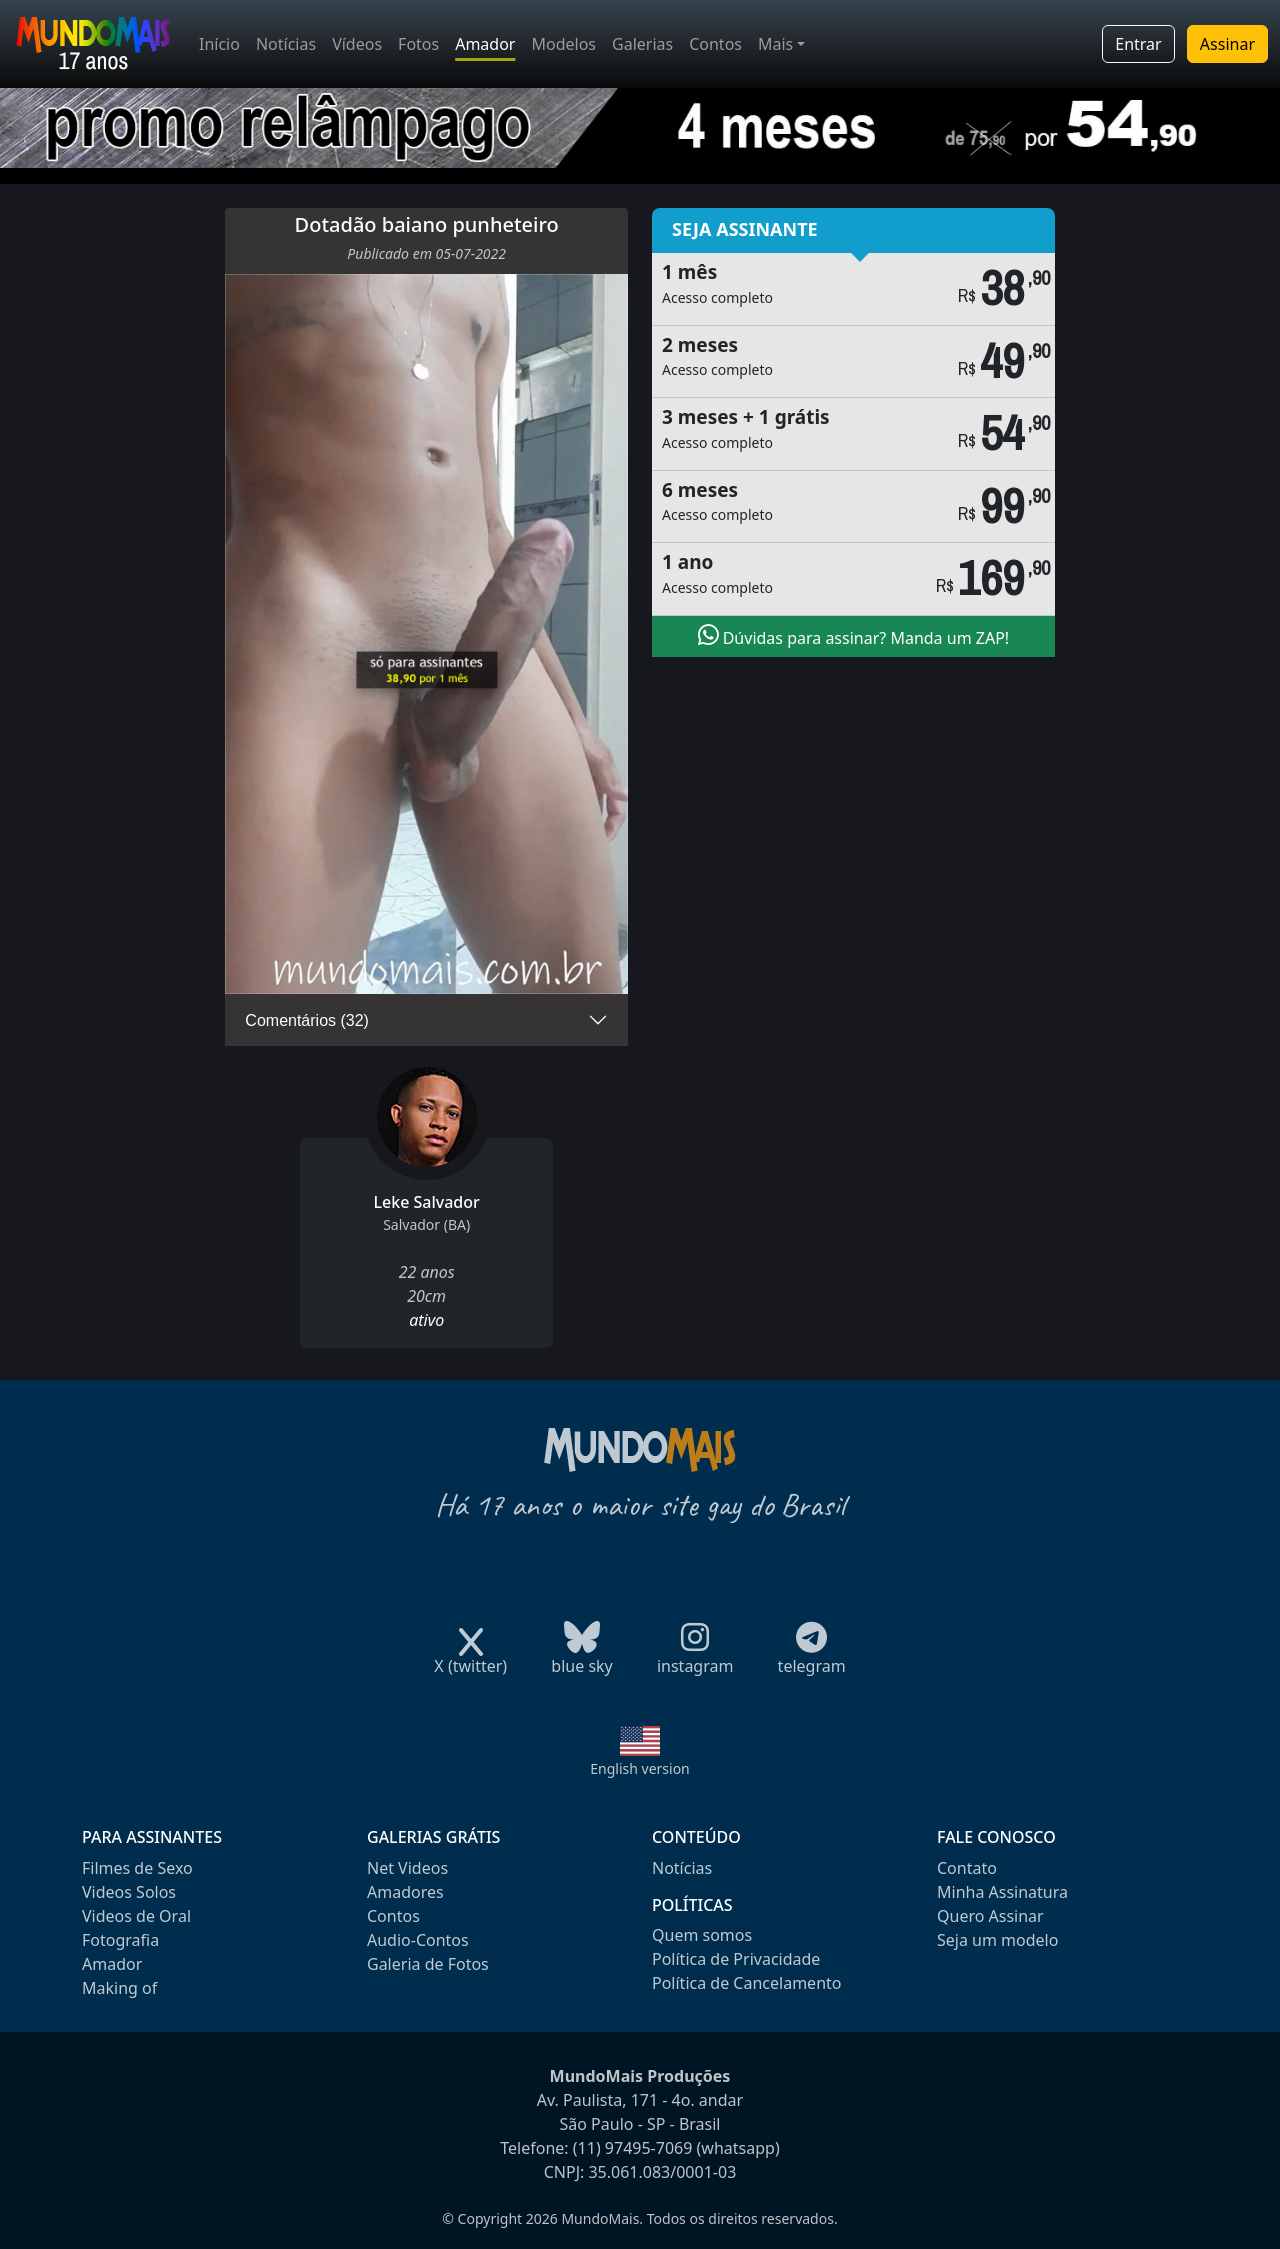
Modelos (563, 44)
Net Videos (407, 1868)
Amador (485, 44)
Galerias (642, 44)
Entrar (1138, 44)
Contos (715, 44)
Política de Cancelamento (746, 1983)
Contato (967, 1868)
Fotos (418, 44)
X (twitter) (470, 1659)
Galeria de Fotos (428, 1964)
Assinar (1227, 44)
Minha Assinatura (1002, 1892)
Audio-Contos (418, 1940)
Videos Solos (129, 1892)
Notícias (286, 44)
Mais (775, 44)
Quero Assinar (990, 1916)
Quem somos (702, 1935)
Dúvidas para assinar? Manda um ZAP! (854, 636)
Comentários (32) (307, 1020)
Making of (119, 1988)
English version (640, 1768)
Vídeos (357, 44)
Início (219, 44)
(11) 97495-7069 (633, 2148)
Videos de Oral (136, 1916)
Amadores (405, 1892)
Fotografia (120, 1940)
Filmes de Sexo (137, 1868)
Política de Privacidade (736, 1959)
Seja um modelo (997, 1940)
